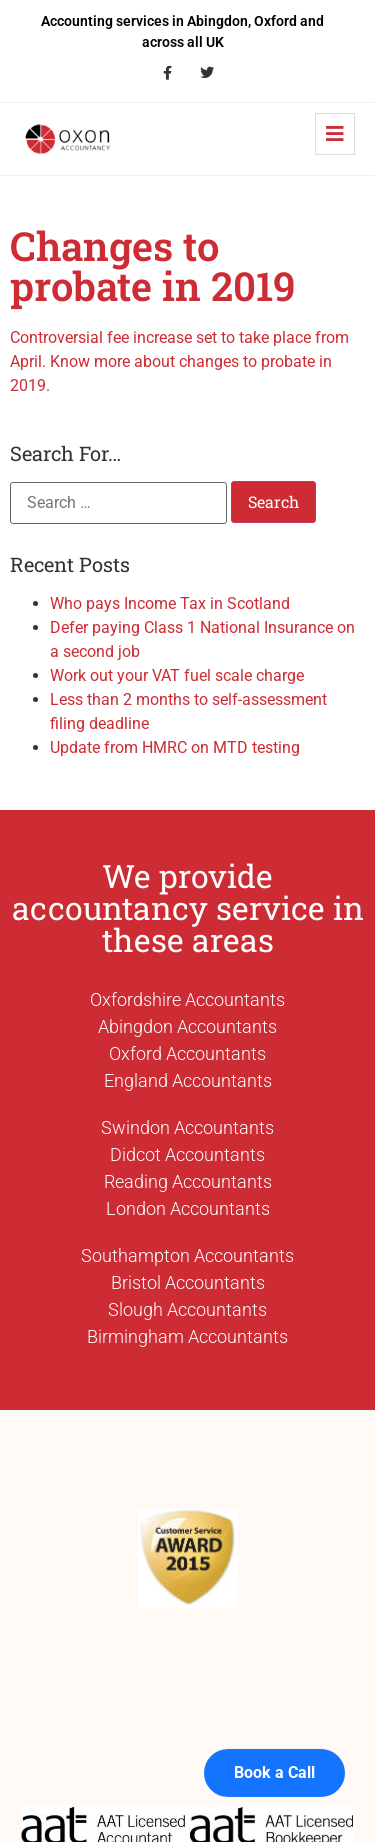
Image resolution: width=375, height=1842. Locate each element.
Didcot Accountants (187, 1154)
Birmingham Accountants (187, 1336)
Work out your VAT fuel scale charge (177, 675)
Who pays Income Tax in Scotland (170, 603)
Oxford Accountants (187, 1053)
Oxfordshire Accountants (187, 999)
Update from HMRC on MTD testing (175, 747)
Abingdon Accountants (187, 1026)
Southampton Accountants (187, 1255)
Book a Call (274, 1754)
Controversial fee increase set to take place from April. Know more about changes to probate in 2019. (179, 361)
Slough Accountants (187, 1309)
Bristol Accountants (188, 1282)
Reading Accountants (188, 1181)
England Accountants (188, 1080)
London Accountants (188, 1208)
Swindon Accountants (187, 1127)
